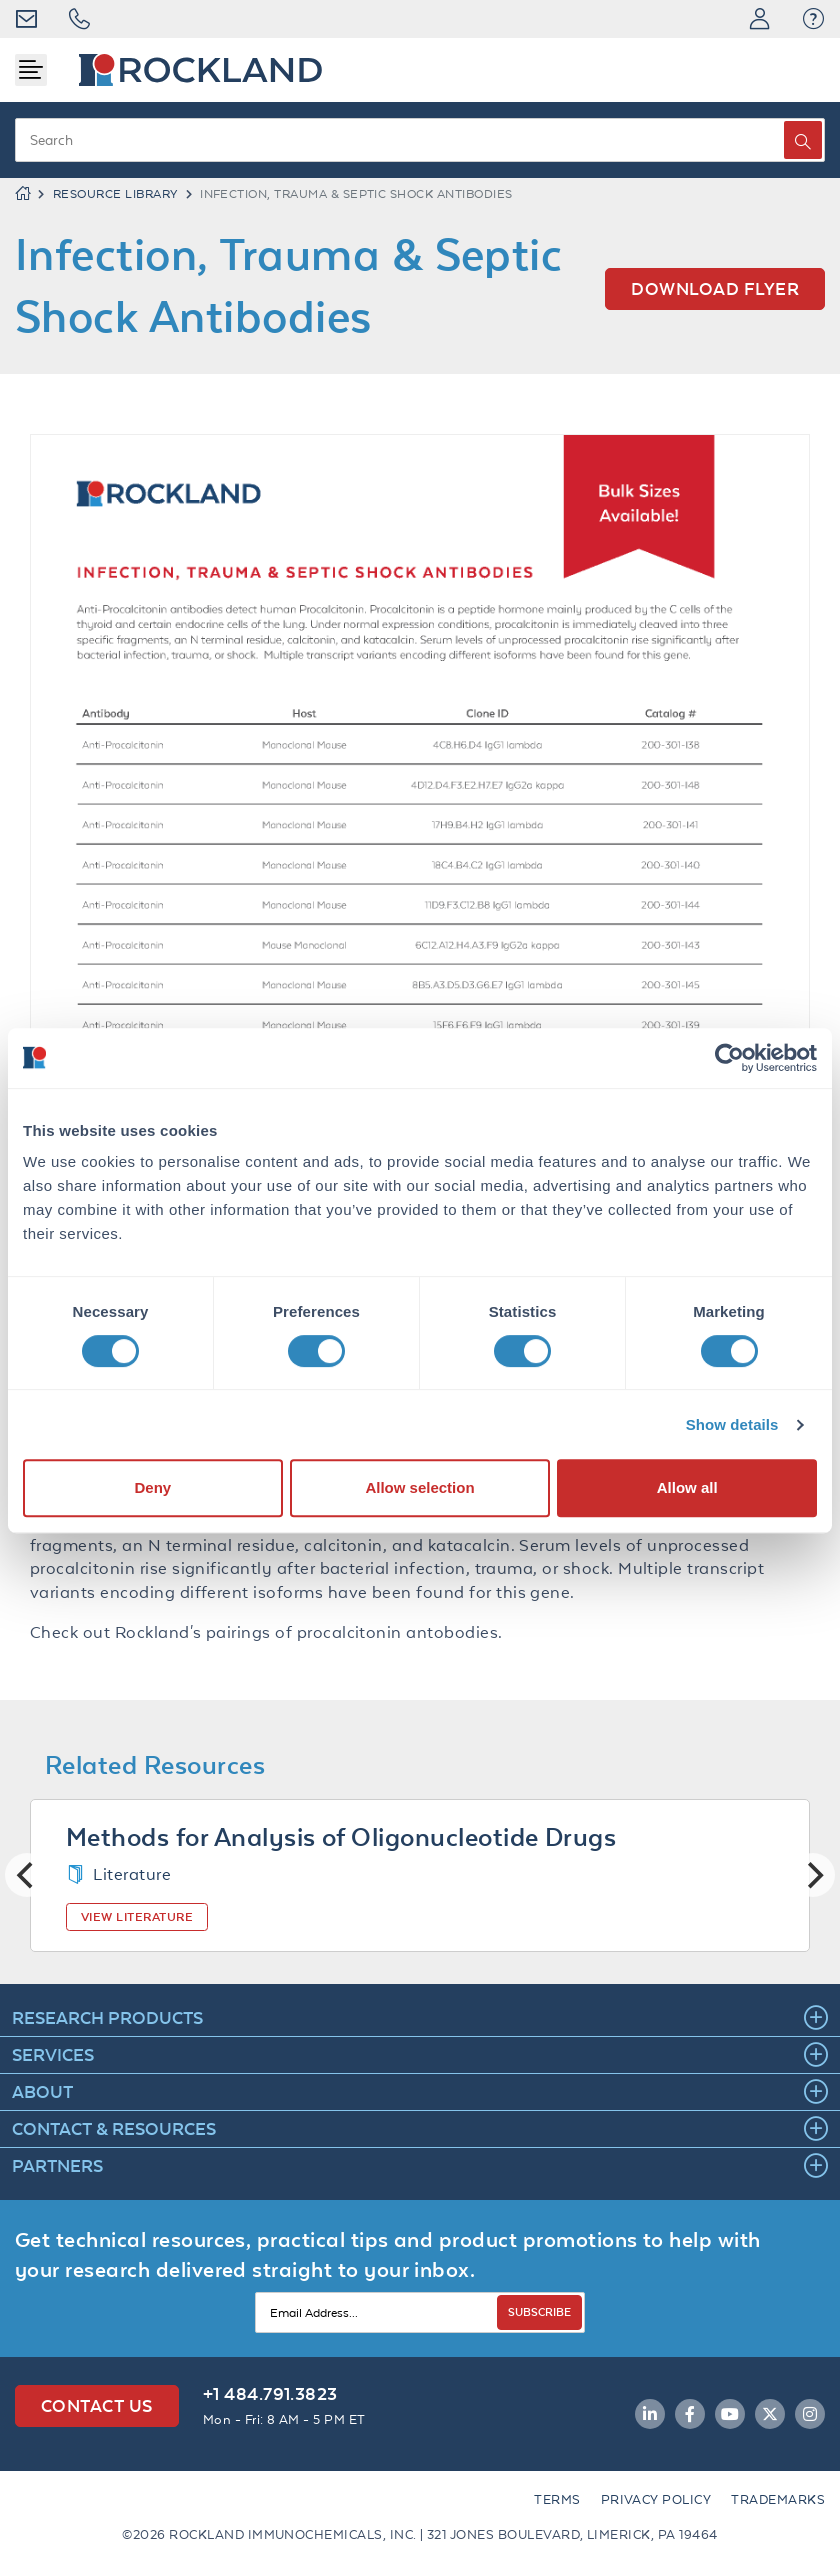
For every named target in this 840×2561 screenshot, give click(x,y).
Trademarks (778, 2499)
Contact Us (97, 2405)
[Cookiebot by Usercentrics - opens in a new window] (729, 1058)
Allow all (687, 1487)
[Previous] (27, 1875)
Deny (152, 1487)
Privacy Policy (656, 2499)
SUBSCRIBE (539, 2311)
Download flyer (715, 288)
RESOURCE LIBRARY (115, 194)
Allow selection (419, 1487)
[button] (813, 19)
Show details (732, 1424)
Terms (557, 2499)
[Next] (813, 1875)
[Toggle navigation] (31, 70)
